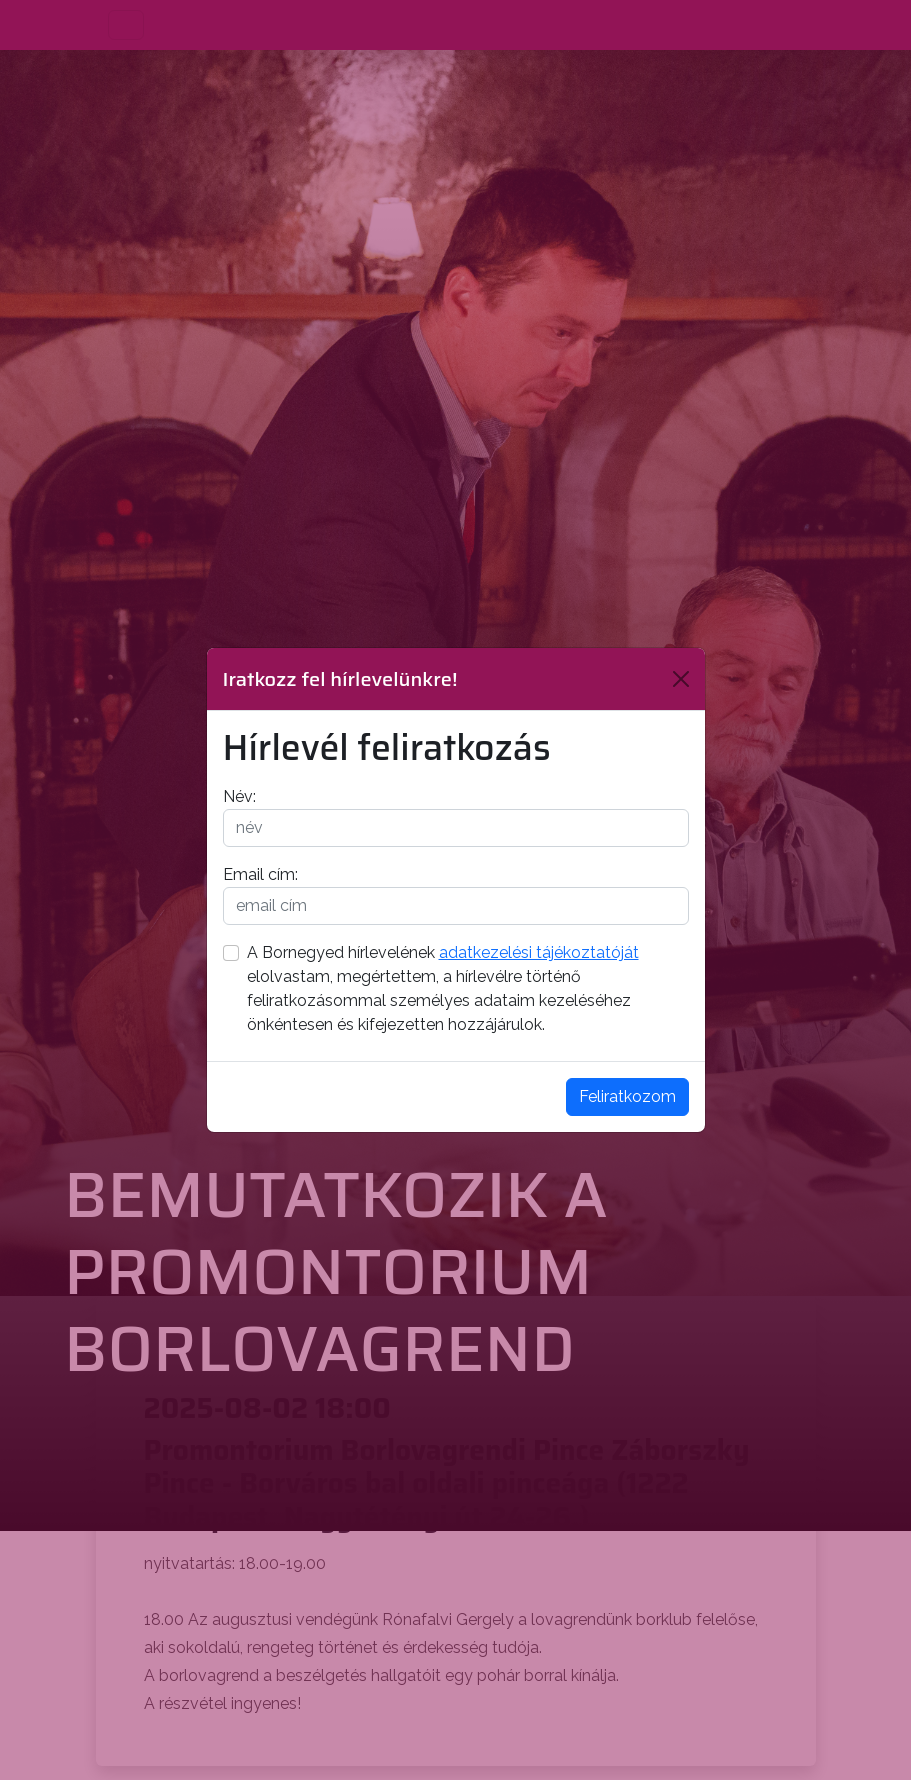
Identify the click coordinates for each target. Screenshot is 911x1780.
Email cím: (260, 874)
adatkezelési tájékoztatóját (539, 952)
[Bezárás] (681, 679)
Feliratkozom (627, 1096)
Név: (239, 796)
